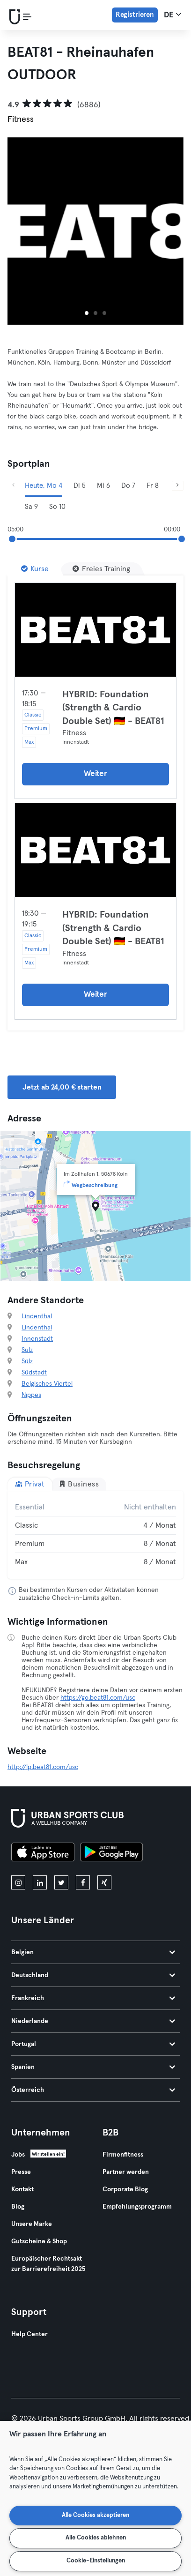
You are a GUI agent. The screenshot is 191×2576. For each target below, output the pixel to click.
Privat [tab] (30, 1484)
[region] (95, 2498)
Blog (17, 2206)
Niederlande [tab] (93, 2021)
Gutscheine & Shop (39, 2241)
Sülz (27, 1350)
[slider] (12, 539)
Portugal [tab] (93, 2044)
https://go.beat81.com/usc (97, 1698)
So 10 (57, 506)
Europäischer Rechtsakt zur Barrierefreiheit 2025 (48, 2263)
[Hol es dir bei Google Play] (111, 1853)
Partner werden (126, 2172)
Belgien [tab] (93, 1952)
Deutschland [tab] (93, 1975)
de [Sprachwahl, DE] (172, 14)
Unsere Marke (31, 2224)
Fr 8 (153, 485)
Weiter (95, 774)
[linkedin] (40, 1882)
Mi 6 (103, 485)
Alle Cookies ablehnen (96, 2538)
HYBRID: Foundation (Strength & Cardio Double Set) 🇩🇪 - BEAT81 (113, 708)
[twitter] (61, 1882)
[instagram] (18, 1882)
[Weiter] (178, 486)
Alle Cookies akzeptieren (95, 2515)
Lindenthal (37, 1316)
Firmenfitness (123, 2154)
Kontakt (22, 2189)
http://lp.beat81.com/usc (42, 1767)
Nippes (31, 1395)
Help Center (29, 2334)
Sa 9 (31, 506)
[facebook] (83, 1882)
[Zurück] (13, 486)
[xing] (104, 1882)
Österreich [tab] (93, 2090)
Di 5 (79, 485)
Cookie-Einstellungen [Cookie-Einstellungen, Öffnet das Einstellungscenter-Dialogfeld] (95, 2561)
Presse (21, 2172)
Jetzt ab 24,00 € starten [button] (61, 1087)
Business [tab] (79, 1484)
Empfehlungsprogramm (137, 2206)
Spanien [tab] (93, 2067)
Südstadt (34, 1372)
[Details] (95, 630)
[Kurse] (34, 568)
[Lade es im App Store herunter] (42, 1853)
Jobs (18, 2154)
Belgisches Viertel (47, 1384)
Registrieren (135, 14)
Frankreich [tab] (93, 1998)
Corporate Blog (125, 2189)
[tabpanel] (95, 1534)
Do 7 (128, 485)
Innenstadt (37, 1339)
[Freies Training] (101, 568)
